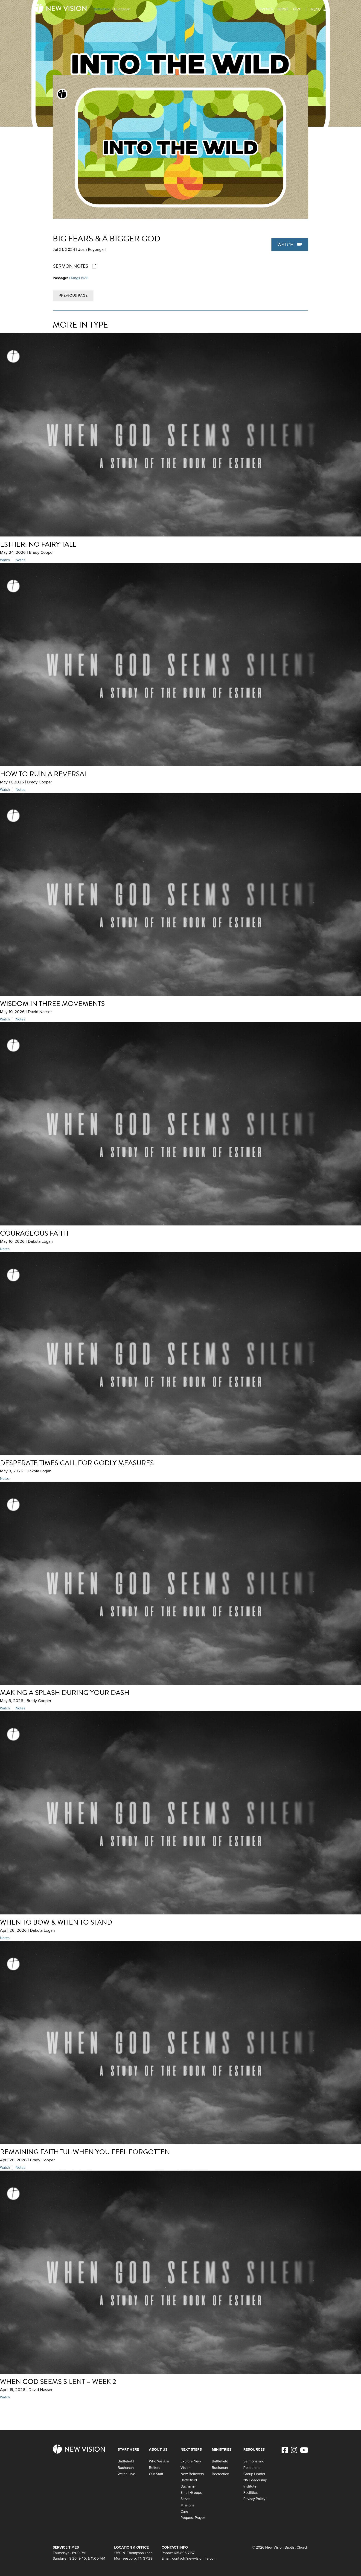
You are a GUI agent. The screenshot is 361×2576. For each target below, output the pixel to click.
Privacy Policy (254, 2498)
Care (184, 2511)
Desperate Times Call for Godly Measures (77, 1463)
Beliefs (154, 2467)
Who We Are (159, 2461)
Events (266, 9)
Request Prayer (192, 2517)
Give (297, 9)
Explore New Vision (190, 2464)
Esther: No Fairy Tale (38, 544)
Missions (187, 2505)
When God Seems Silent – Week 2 (58, 2382)
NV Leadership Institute (255, 2483)
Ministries (222, 2449)
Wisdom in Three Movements (52, 1004)
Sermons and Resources (253, 2464)
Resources (254, 2449)
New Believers (192, 2473)
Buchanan (122, 9)
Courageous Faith (34, 1233)
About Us (158, 2449)
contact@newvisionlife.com (194, 2558)
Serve (282, 9)
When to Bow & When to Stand (56, 1922)
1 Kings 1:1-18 (78, 278)
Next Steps (191, 2449)
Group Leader (254, 2473)
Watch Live (126, 2473)
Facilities (250, 2492)
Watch (289, 244)
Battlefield (102, 9)
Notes (20, 560)
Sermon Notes (70, 266)
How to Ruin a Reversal (44, 774)
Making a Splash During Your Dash (64, 1693)
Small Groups (191, 2492)
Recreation (220, 2473)
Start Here (128, 2449)
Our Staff (156, 2473)
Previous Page (73, 295)
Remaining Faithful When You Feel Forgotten (85, 2152)
